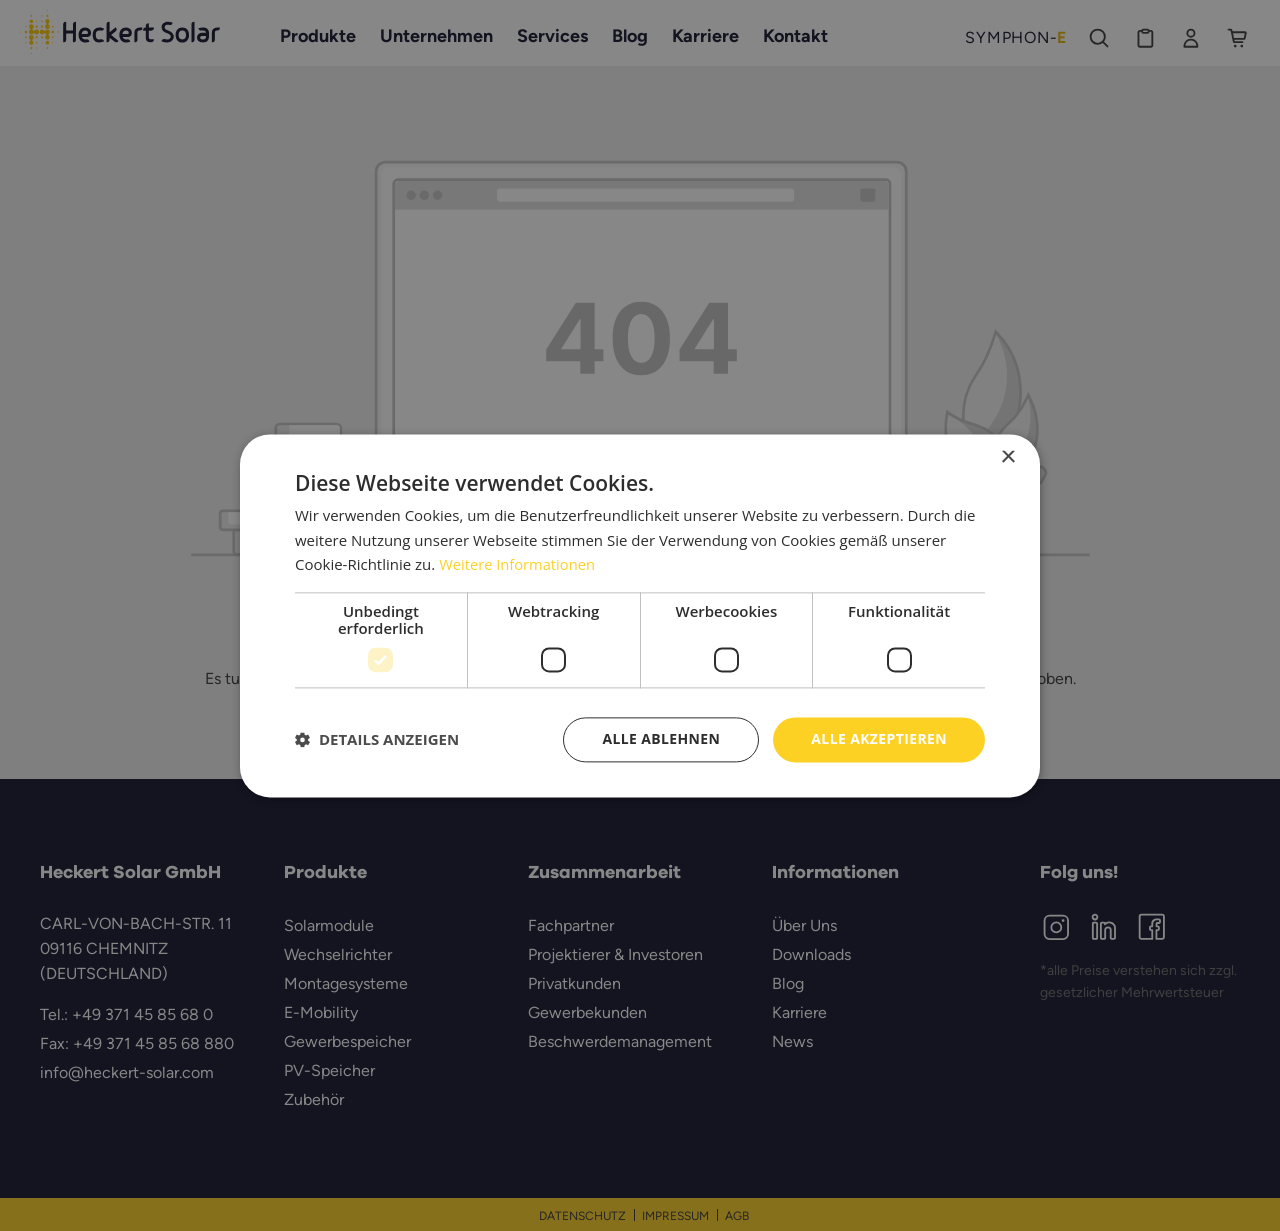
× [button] (1007, 457)
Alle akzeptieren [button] (879, 738)
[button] (377, 740)
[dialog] (640, 615)
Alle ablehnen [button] (661, 738)
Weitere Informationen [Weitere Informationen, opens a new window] (518, 565)
